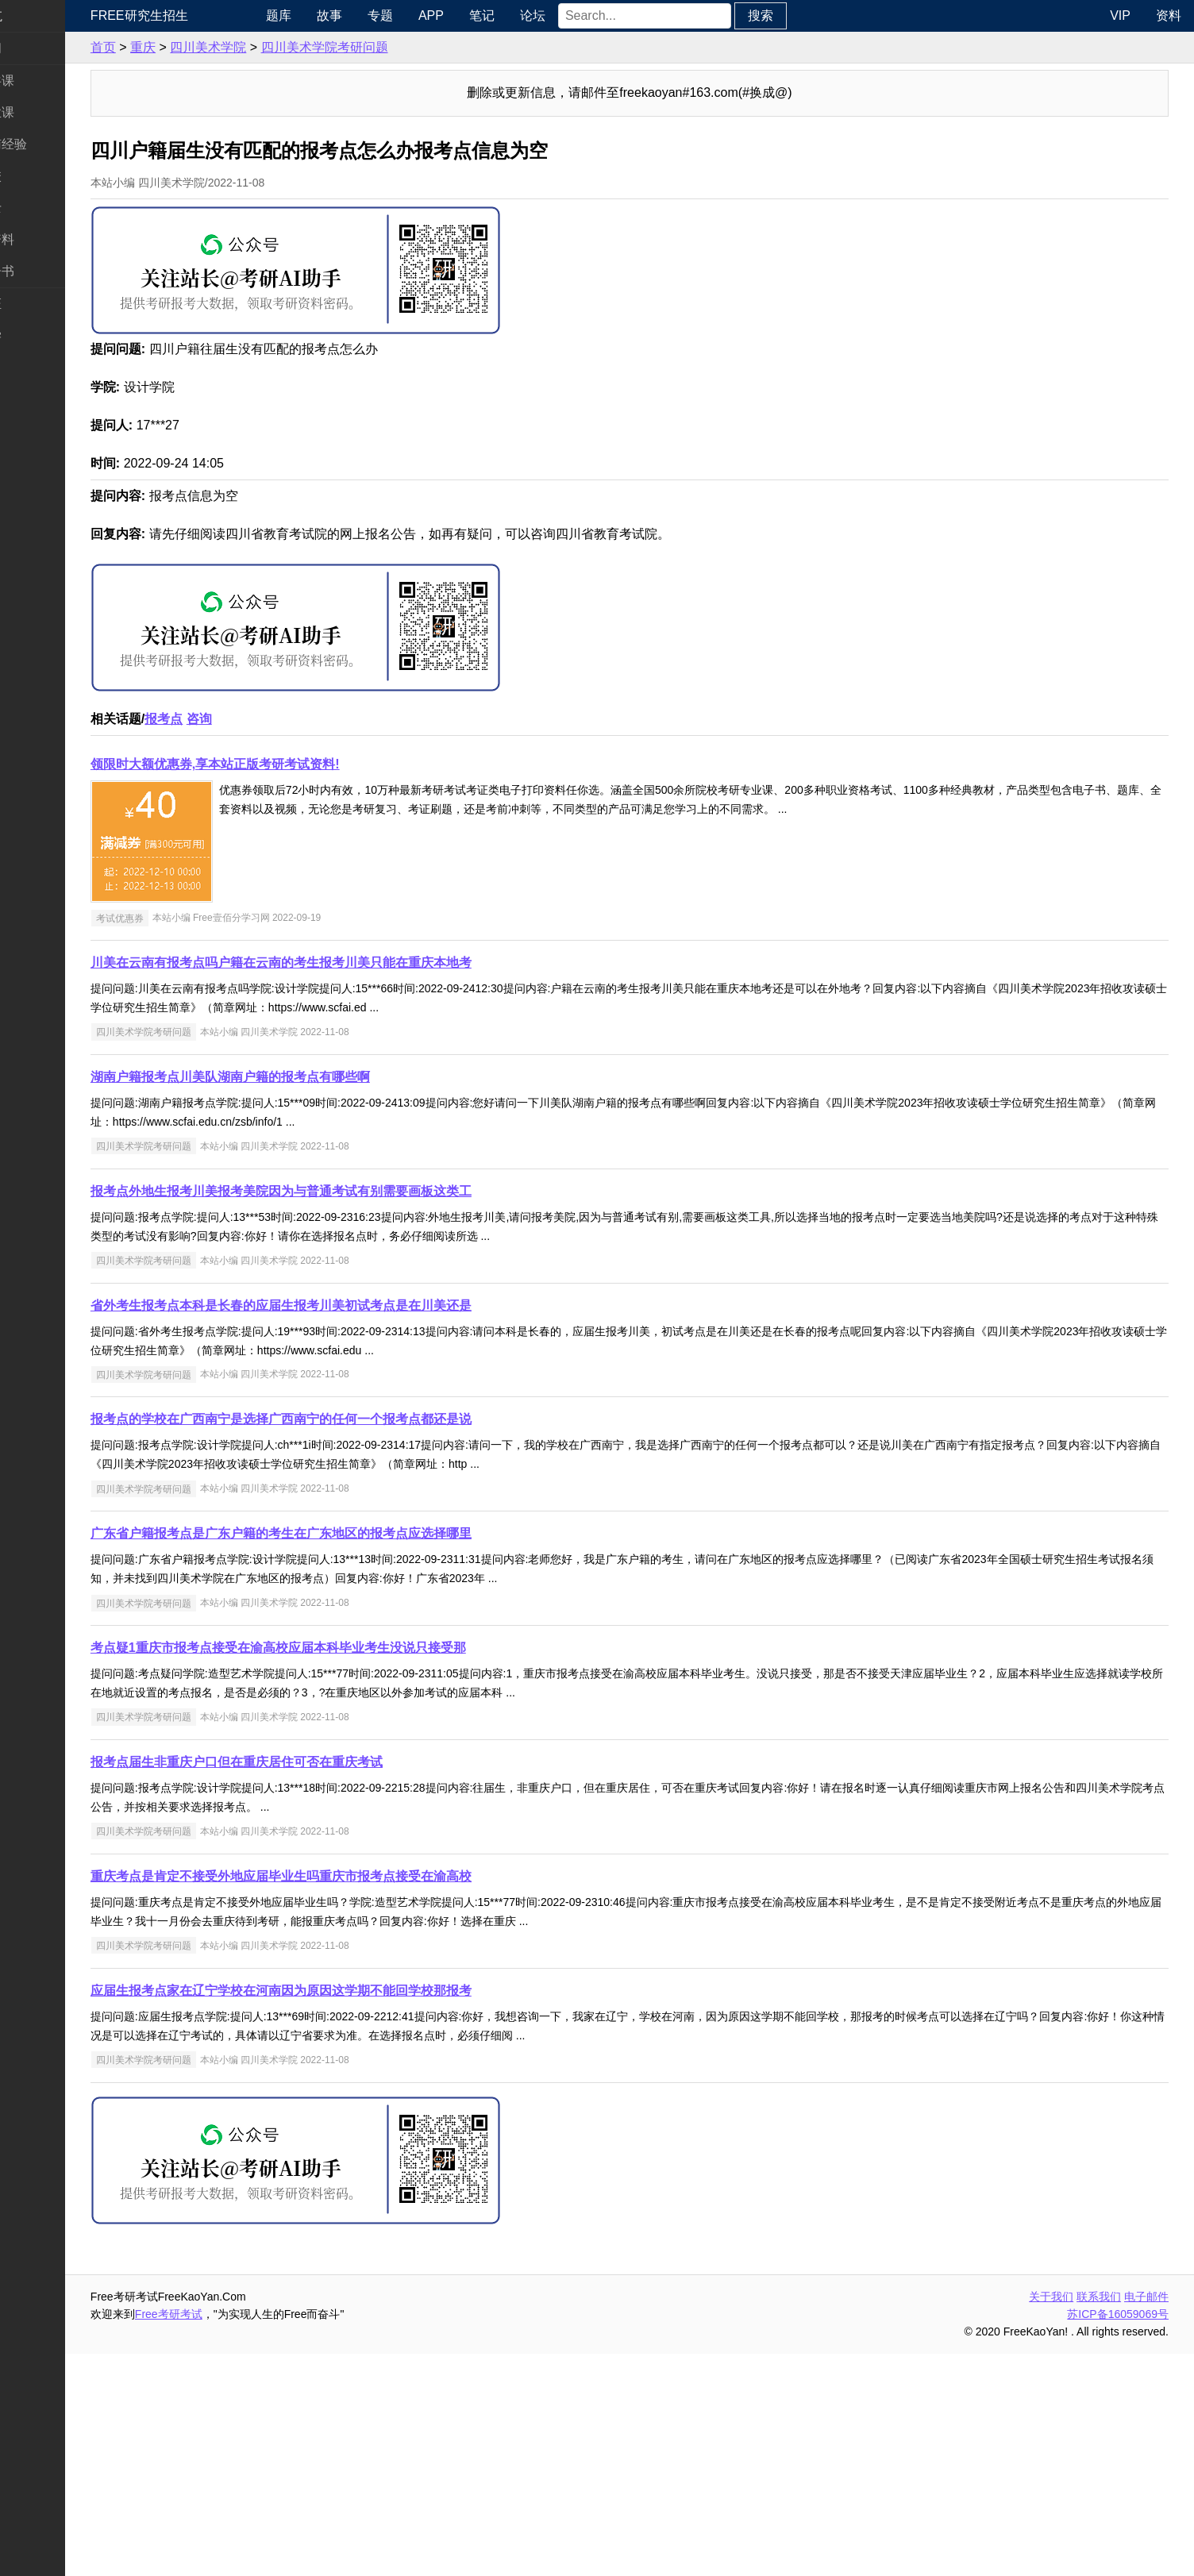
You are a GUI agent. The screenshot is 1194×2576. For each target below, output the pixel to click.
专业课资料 (44, 239)
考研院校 (38, 176)
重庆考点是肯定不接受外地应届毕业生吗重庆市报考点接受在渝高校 (342, 2098)
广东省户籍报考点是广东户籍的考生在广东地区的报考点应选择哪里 (342, 1755)
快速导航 (38, 15)
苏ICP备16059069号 (1118, 2536)
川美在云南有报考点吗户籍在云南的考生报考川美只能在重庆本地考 (342, 1185)
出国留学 (38, 335)
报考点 (225, 941)
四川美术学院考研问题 (386, 47)
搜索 (812, 15)
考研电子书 (44, 271)
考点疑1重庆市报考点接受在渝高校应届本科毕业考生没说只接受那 (340, 1870)
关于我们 (1051, 2518)
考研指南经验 (51, 144)
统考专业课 (44, 112)
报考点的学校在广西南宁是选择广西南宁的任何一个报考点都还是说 (342, 1641)
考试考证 (38, 303)
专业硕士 (38, 207)
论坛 (584, 15)
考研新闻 (38, 48)
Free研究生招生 (201, 15)
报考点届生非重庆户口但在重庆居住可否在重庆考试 (298, 1984)
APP (482, 15)
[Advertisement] (628, 674)
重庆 (205, 47)
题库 (330, 15)
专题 (432, 15)
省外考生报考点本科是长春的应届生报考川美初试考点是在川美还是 (342, 1527)
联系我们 (1099, 2518)
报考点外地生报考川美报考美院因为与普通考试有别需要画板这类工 (342, 1413)
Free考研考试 (230, 2536)
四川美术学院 (270, 47)
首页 (165, 47)
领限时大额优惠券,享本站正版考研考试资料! (277, 986)
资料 (1168, 15)
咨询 (261, 941)
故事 (381, 15)
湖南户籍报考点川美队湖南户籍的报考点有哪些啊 (292, 1299)
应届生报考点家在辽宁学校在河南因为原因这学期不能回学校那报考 (342, 2213)
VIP (1120, 15)
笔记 (533, 15)
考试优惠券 (182, 1140)
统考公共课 (44, 80)
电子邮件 (1146, 2518)
